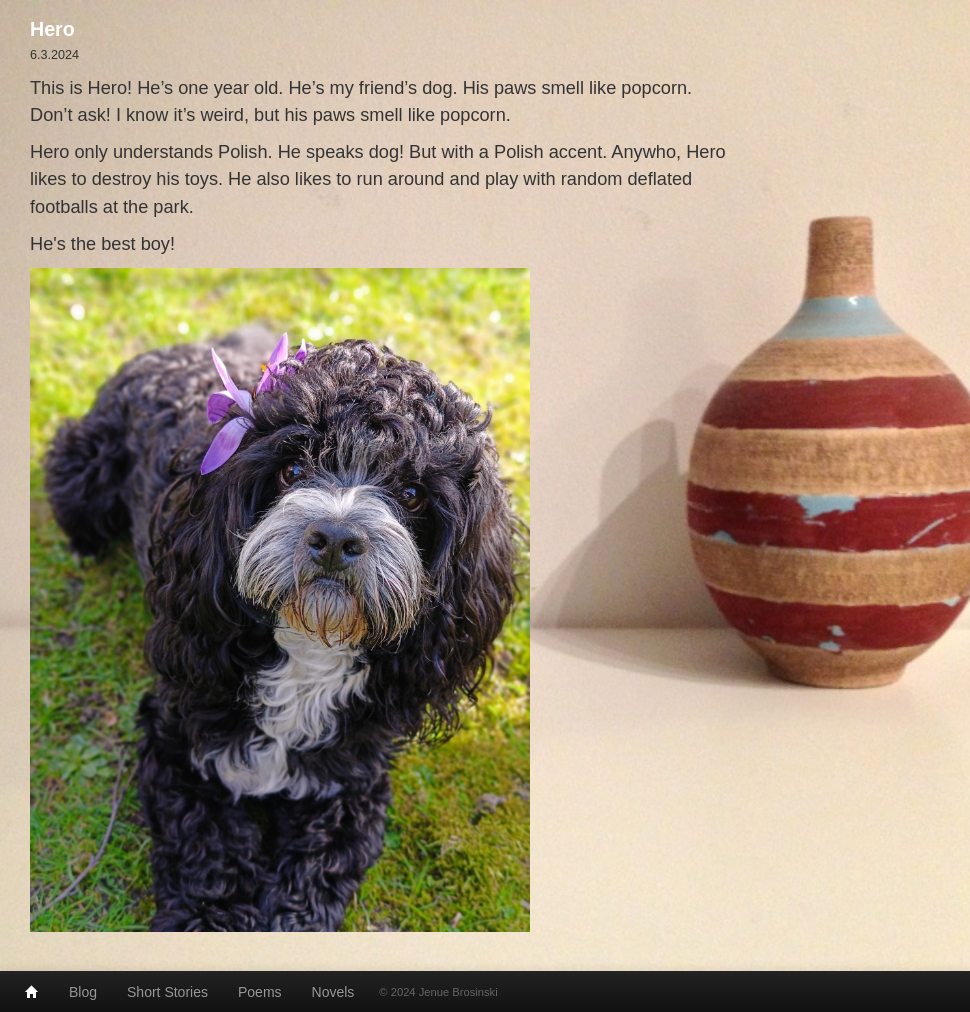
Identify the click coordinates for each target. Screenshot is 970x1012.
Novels (333, 992)
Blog (83, 992)
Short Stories (167, 992)
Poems (260, 992)
